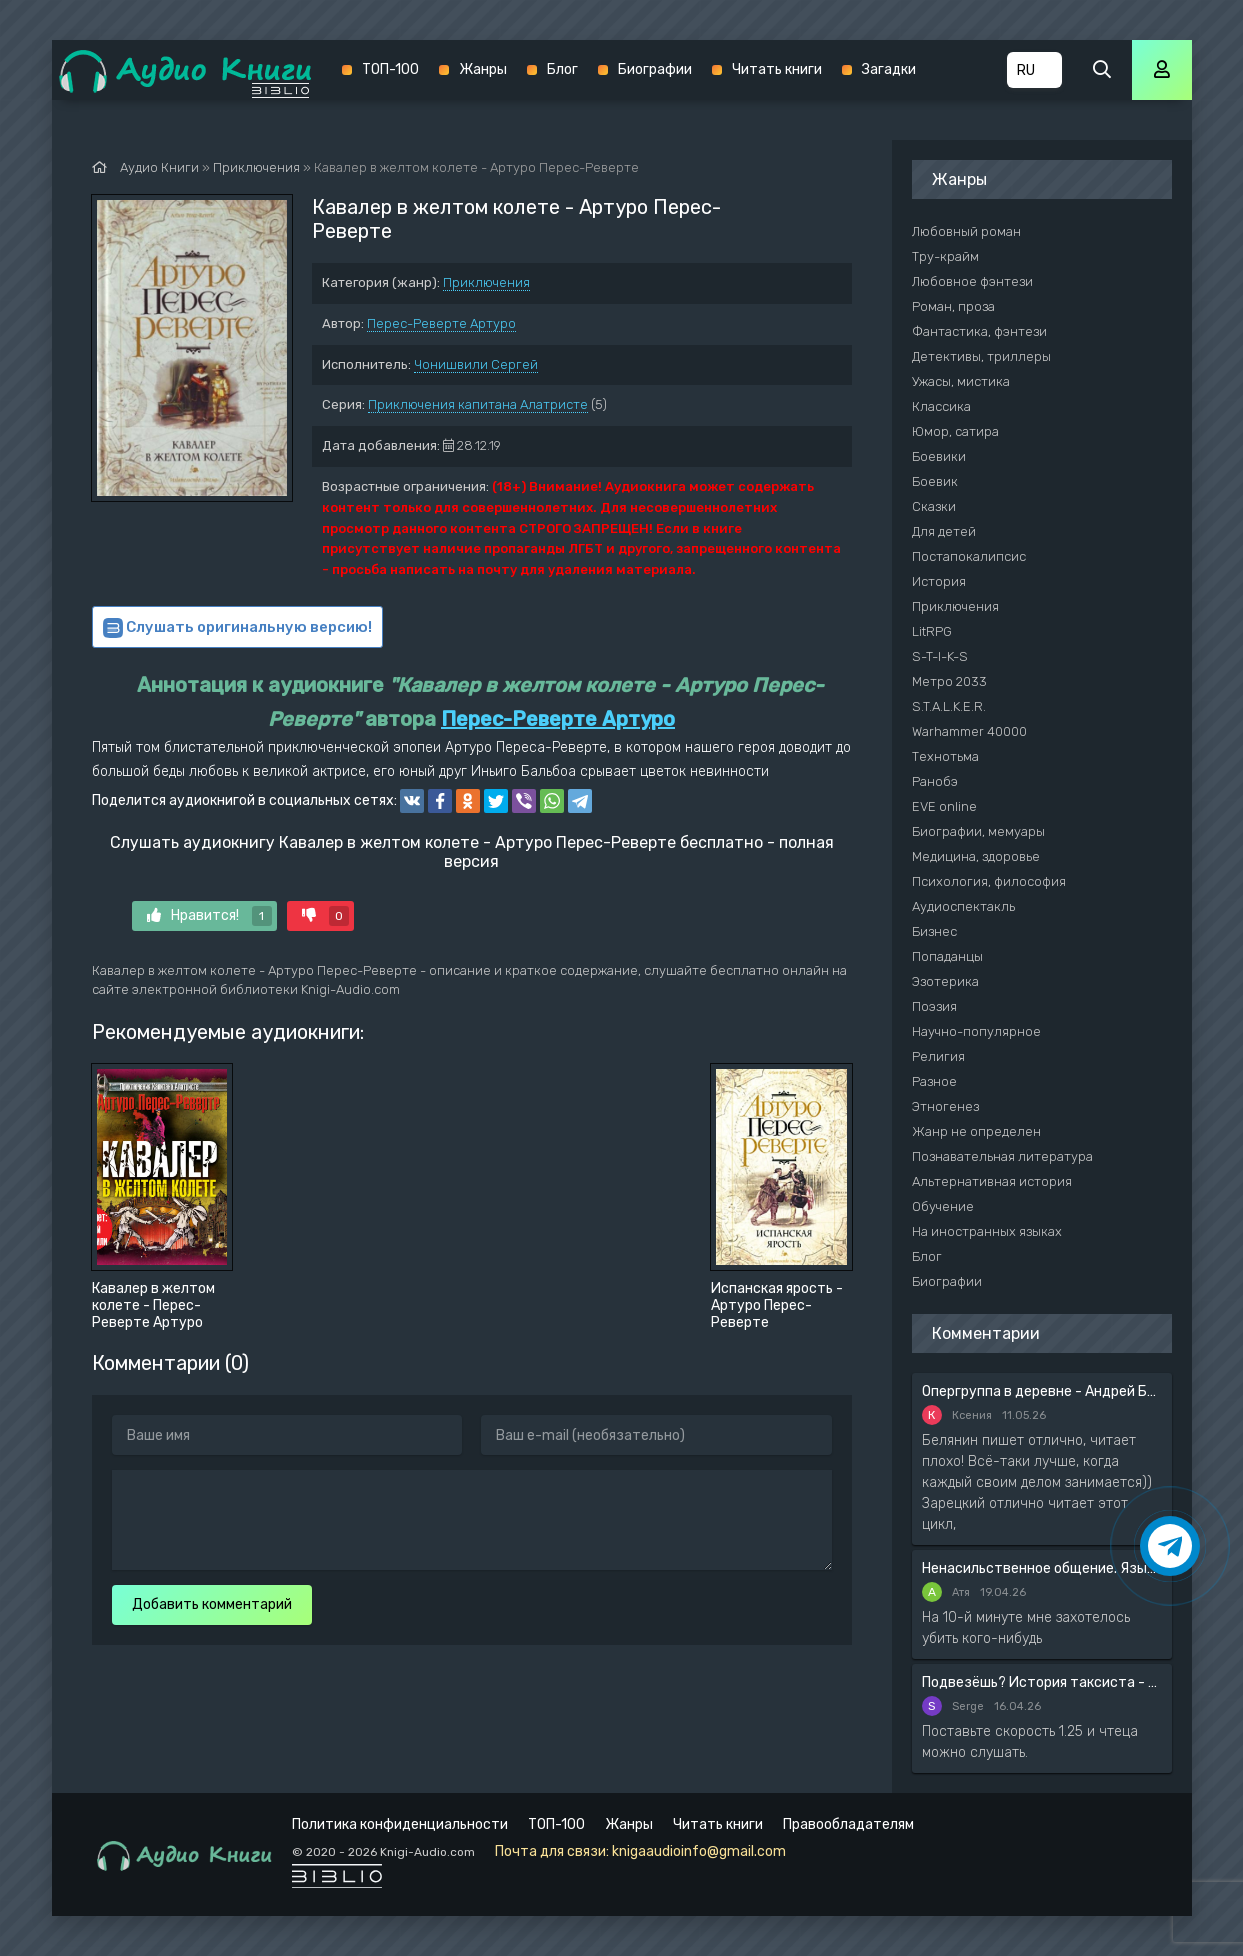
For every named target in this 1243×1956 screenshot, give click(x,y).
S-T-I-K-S (940, 656)
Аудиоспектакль (963, 906)
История (939, 581)
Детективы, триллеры (981, 356)
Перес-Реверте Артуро (441, 323)
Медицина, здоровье (976, 856)
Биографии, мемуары (978, 831)
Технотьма (945, 756)
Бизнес (934, 931)
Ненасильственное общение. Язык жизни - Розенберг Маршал (1042, 1568)
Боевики (939, 456)
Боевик (935, 481)
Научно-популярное (976, 1031)
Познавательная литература (1002, 1156)
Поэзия (934, 1006)
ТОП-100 (390, 69)
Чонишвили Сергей (476, 364)
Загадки (889, 69)
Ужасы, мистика (961, 381)
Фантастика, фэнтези (979, 331)
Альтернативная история (992, 1181)
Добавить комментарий (212, 1604)
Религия (938, 1056)
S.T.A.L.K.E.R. (949, 706)
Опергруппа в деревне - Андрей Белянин (1042, 1391)
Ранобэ (935, 781)
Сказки (934, 506)
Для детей (944, 531)
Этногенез (945, 1106)
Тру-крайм (945, 256)
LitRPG (932, 631)
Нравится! (209, 916)
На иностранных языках (987, 1231)
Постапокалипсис (969, 556)
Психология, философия (989, 881)
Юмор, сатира (955, 431)
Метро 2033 (949, 681)
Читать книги (777, 69)
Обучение (943, 1206)
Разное (934, 1081)
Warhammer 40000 (969, 731)
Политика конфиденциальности (400, 1824)
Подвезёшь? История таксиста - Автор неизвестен (1042, 1682)
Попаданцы (947, 956)
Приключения (486, 282)
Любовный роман (966, 231)
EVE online (944, 806)
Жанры (483, 69)
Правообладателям (848, 1824)
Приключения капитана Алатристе (478, 404)
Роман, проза (953, 306)
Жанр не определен (976, 1131)
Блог (562, 69)
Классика (941, 406)
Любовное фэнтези (972, 281)
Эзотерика (945, 981)
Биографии (655, 69)
